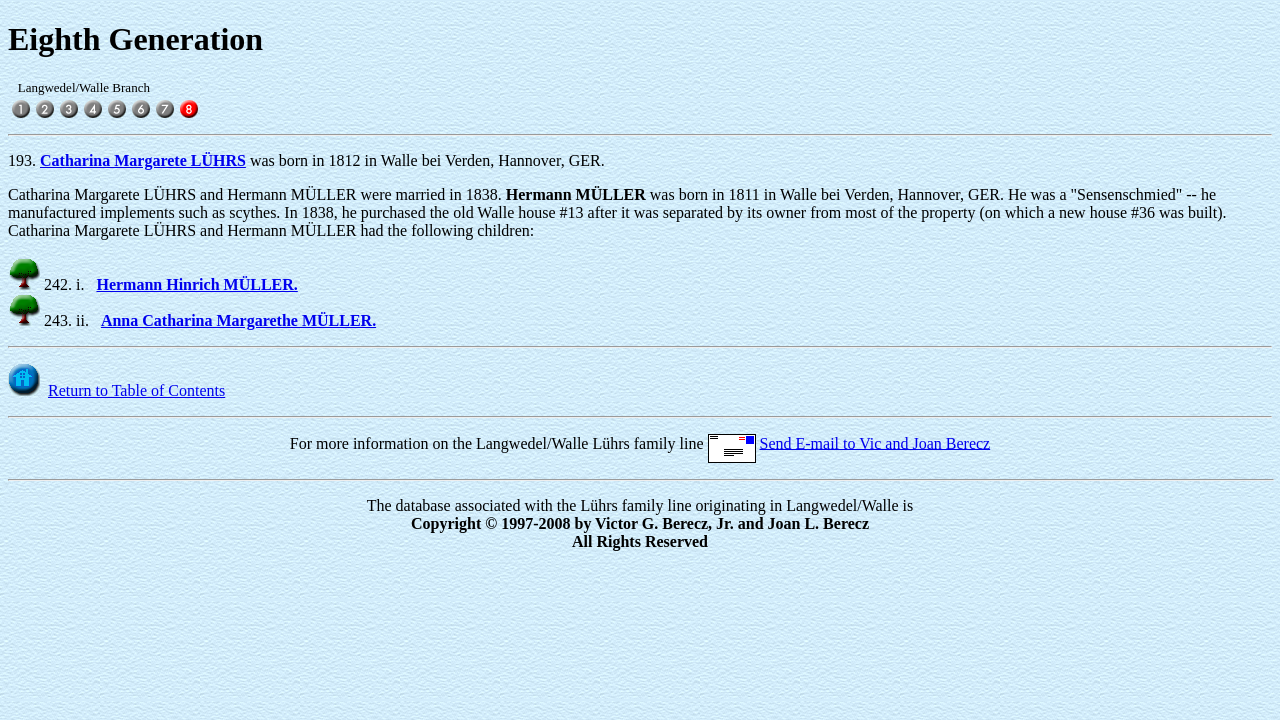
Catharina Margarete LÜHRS (143, 160)
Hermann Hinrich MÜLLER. (196, 284)
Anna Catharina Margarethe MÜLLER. (238, 320)
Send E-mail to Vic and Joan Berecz (875, 442)
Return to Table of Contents (136, 390)
